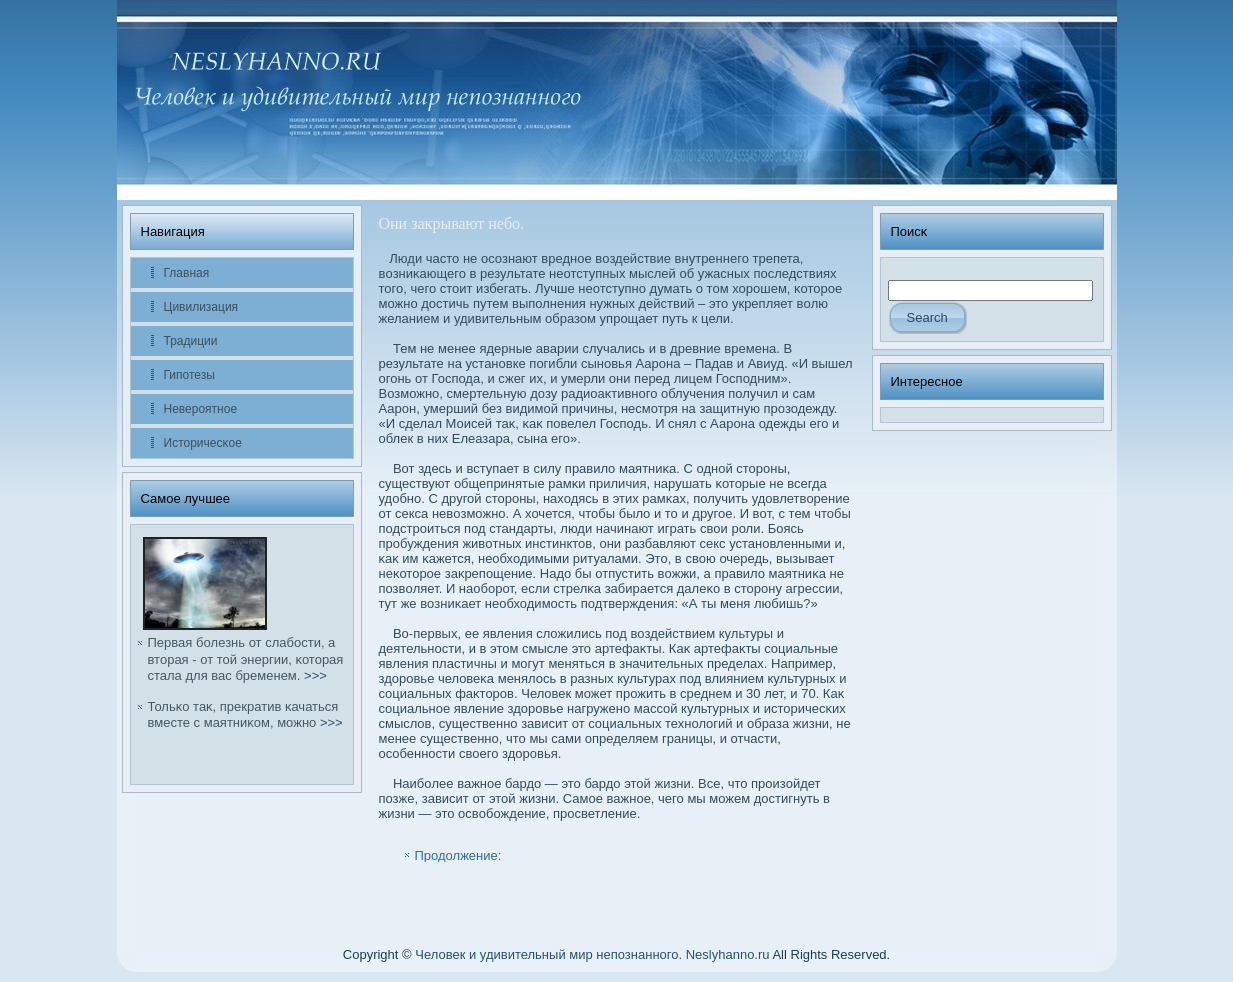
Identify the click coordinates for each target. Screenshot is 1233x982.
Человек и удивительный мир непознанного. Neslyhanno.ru (592, 954)
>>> (315, 675)
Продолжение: (458, 855)
